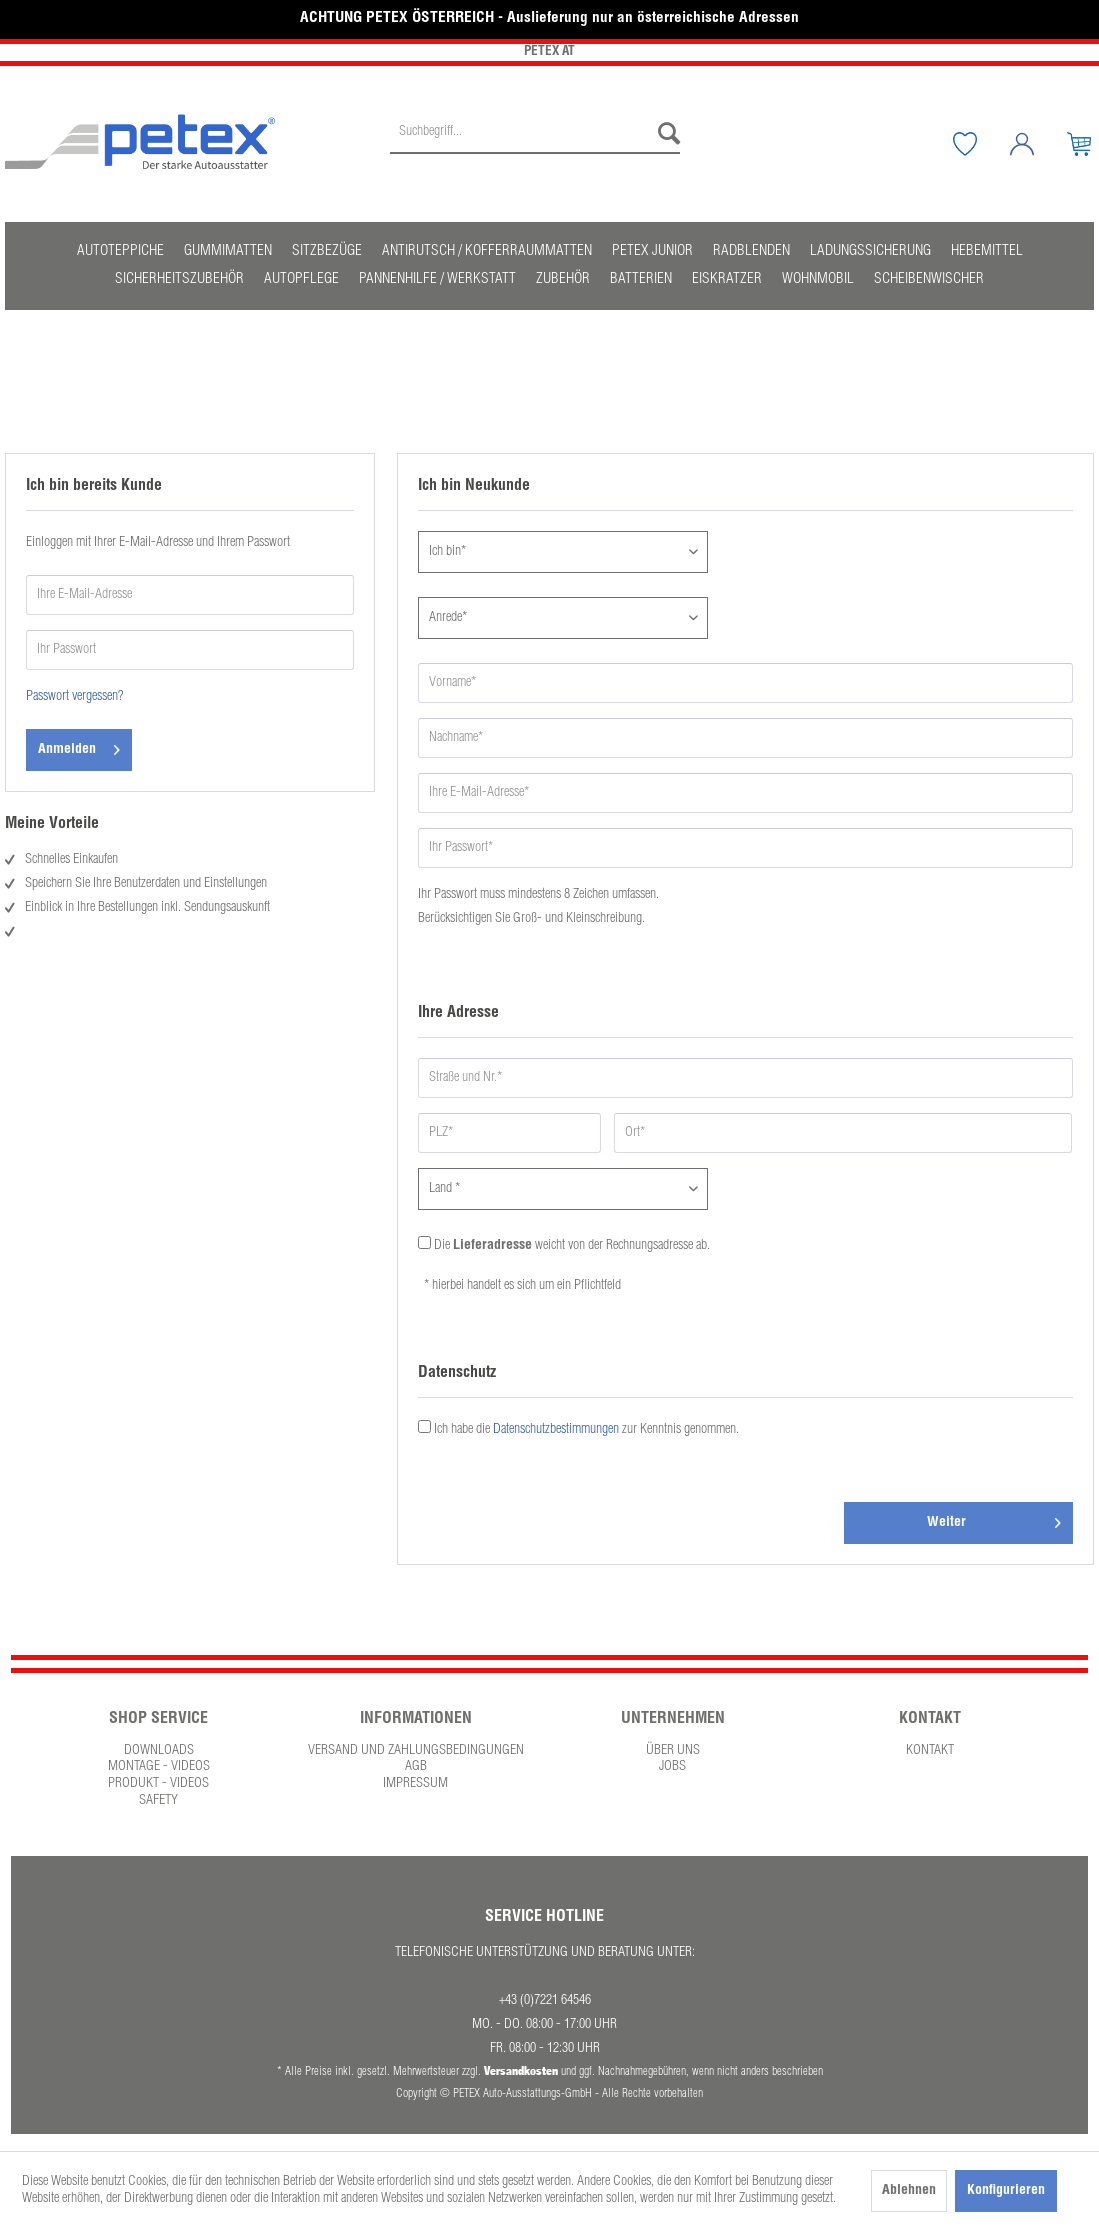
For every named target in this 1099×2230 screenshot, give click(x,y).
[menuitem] (535, 144)
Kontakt (930, 1751)
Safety (158, 1801)
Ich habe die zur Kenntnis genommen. (586, 1430)
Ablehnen (909, 2191)
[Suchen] (664, 134)
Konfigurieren (1006, 2191)
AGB (416, 1767)
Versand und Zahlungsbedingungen (416, 1751)
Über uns (673, 1751)
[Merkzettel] (980, 144)
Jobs (672, 1767)
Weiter (994, 1518)
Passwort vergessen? (74, 697)
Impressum (415, 1784)
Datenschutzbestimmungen (556, 1430)
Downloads (159, 1751)
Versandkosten (521, 2070)
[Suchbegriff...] (535, 134)
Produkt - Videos (158, 1784)
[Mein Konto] (1037, 144)
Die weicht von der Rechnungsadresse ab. (572, 1246)
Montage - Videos (159, 1767)
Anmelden (79, 745)
